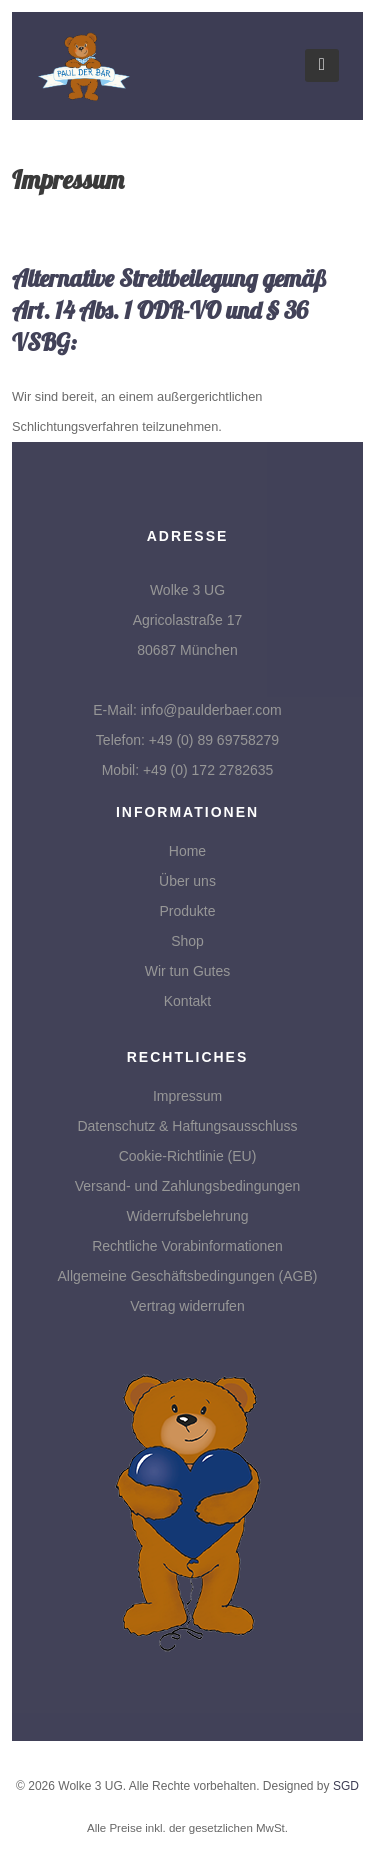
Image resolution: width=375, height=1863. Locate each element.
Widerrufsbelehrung (187, 1216)
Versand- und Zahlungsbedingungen (188, 1186)
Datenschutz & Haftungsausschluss (187, 1126)
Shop (187, 941)
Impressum (187, 1096)
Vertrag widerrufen (187, 1306)
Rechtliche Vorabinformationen (187, 1246)
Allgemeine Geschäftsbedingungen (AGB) (188, 1276)
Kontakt (187, 1001)
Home (187, 851)
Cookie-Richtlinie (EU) (188, 1156)
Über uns (187, 881)
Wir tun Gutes (188, 971)
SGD (346, 1786)
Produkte (187, 911)
